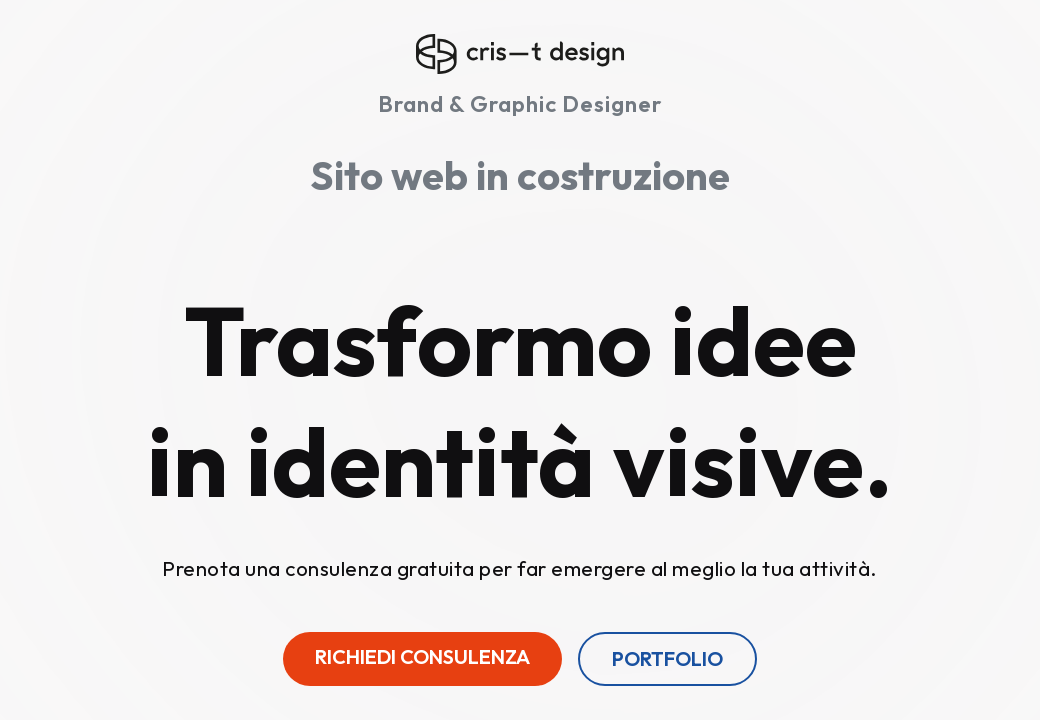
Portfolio (667, 658)
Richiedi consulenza (422, 656)
